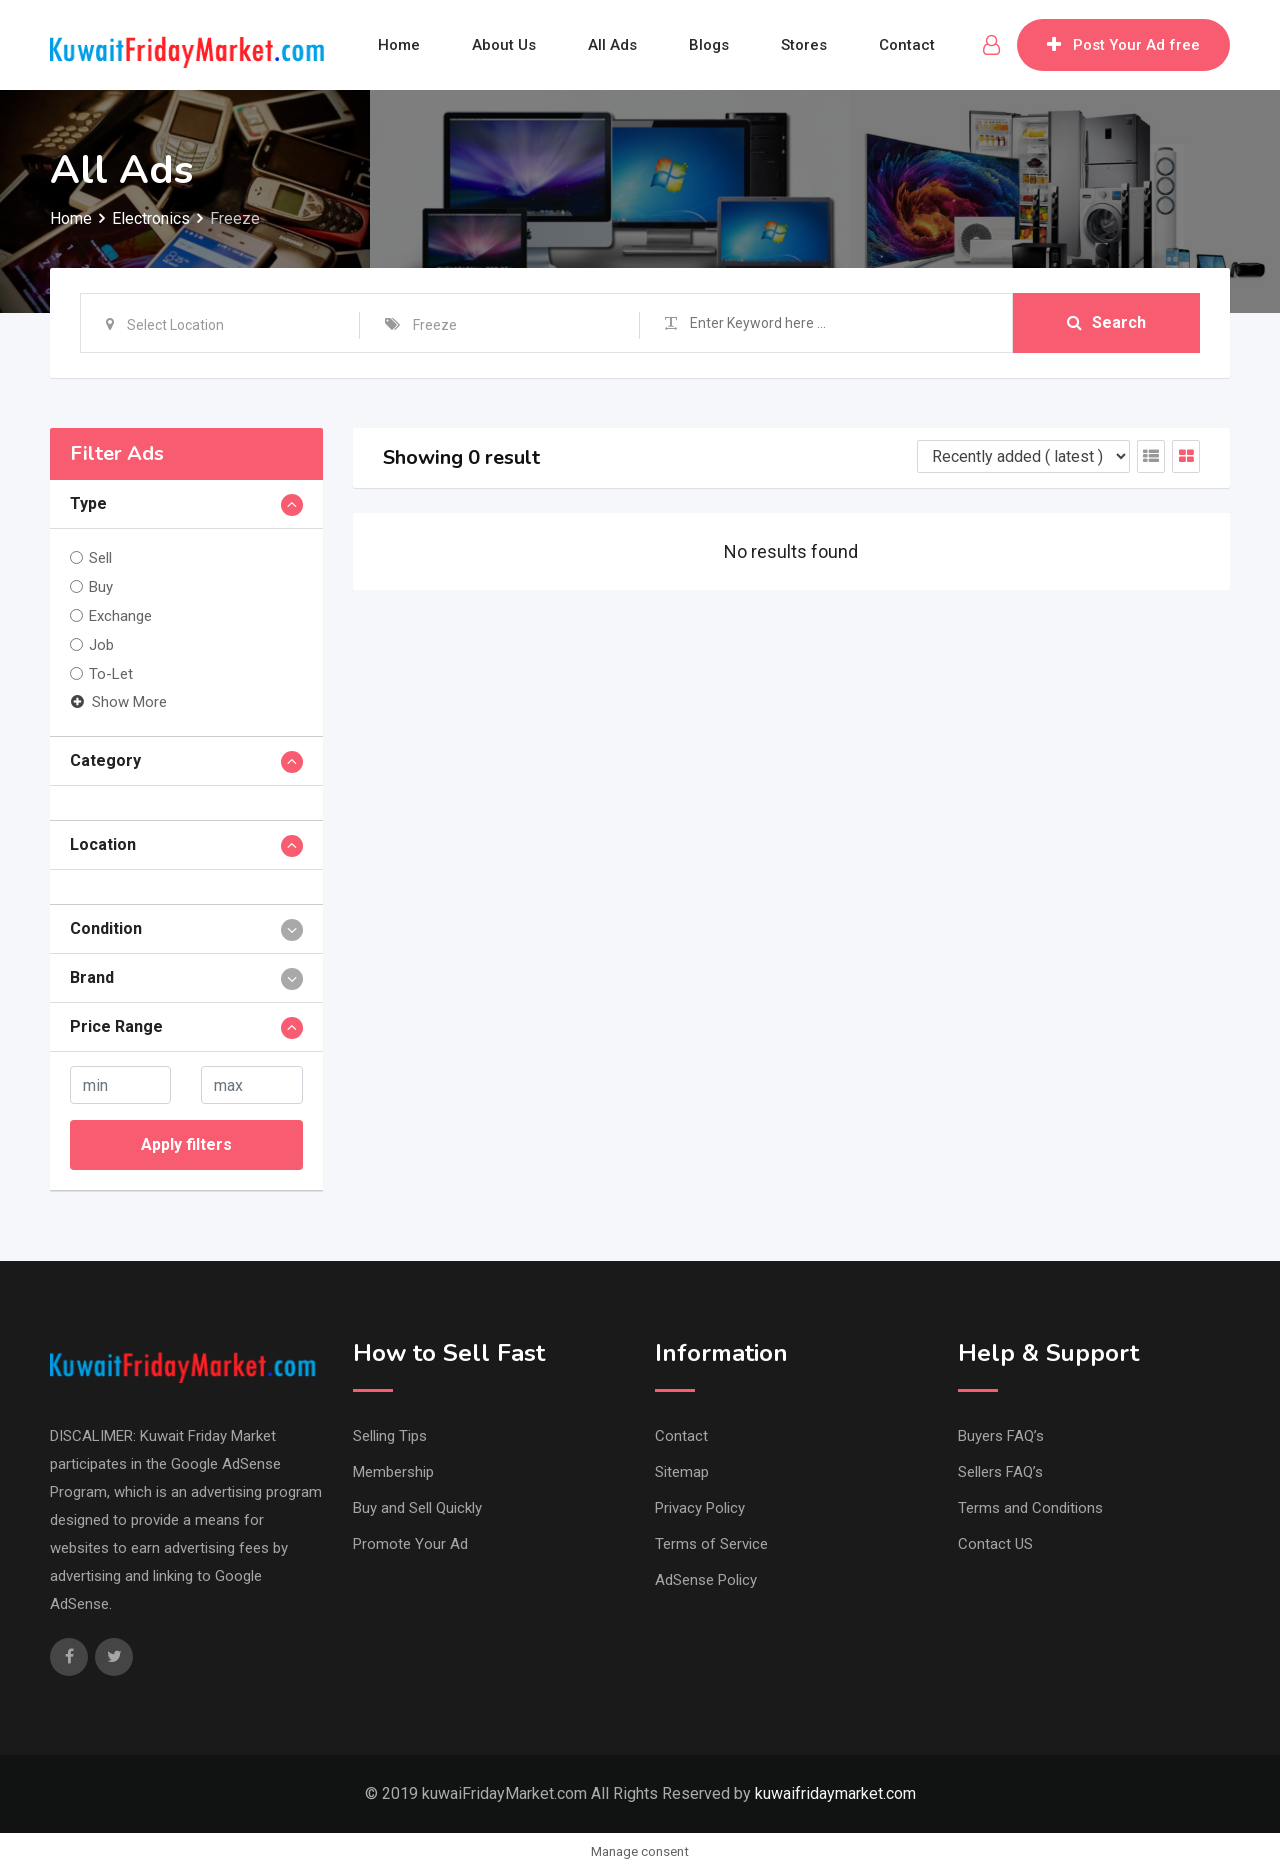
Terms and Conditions (1030, 1508)
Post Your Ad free (1123, 45)
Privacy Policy (700, 1508)
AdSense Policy (706, 1580)
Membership (393, 1472)
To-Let (111, 674)
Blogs (709, 45)
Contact (907, 45)
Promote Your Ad (410, 1544)
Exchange (120, 616)
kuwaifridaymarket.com (835, 1793)
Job (101, 645)
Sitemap (682, 1472)
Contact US (995, 1544)
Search (1106, 322)
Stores (804, 45)
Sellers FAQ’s (1000, 1472)
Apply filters (186, 1144)
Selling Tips (390, 1436)
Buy (101, 587)
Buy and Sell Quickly (417, 1508)
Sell (100, 558)
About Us (504, 45)
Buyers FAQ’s (1001, 1436)
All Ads (612, 45)
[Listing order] (1023, 456)
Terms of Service (711, 1544)
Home (399, 45)
